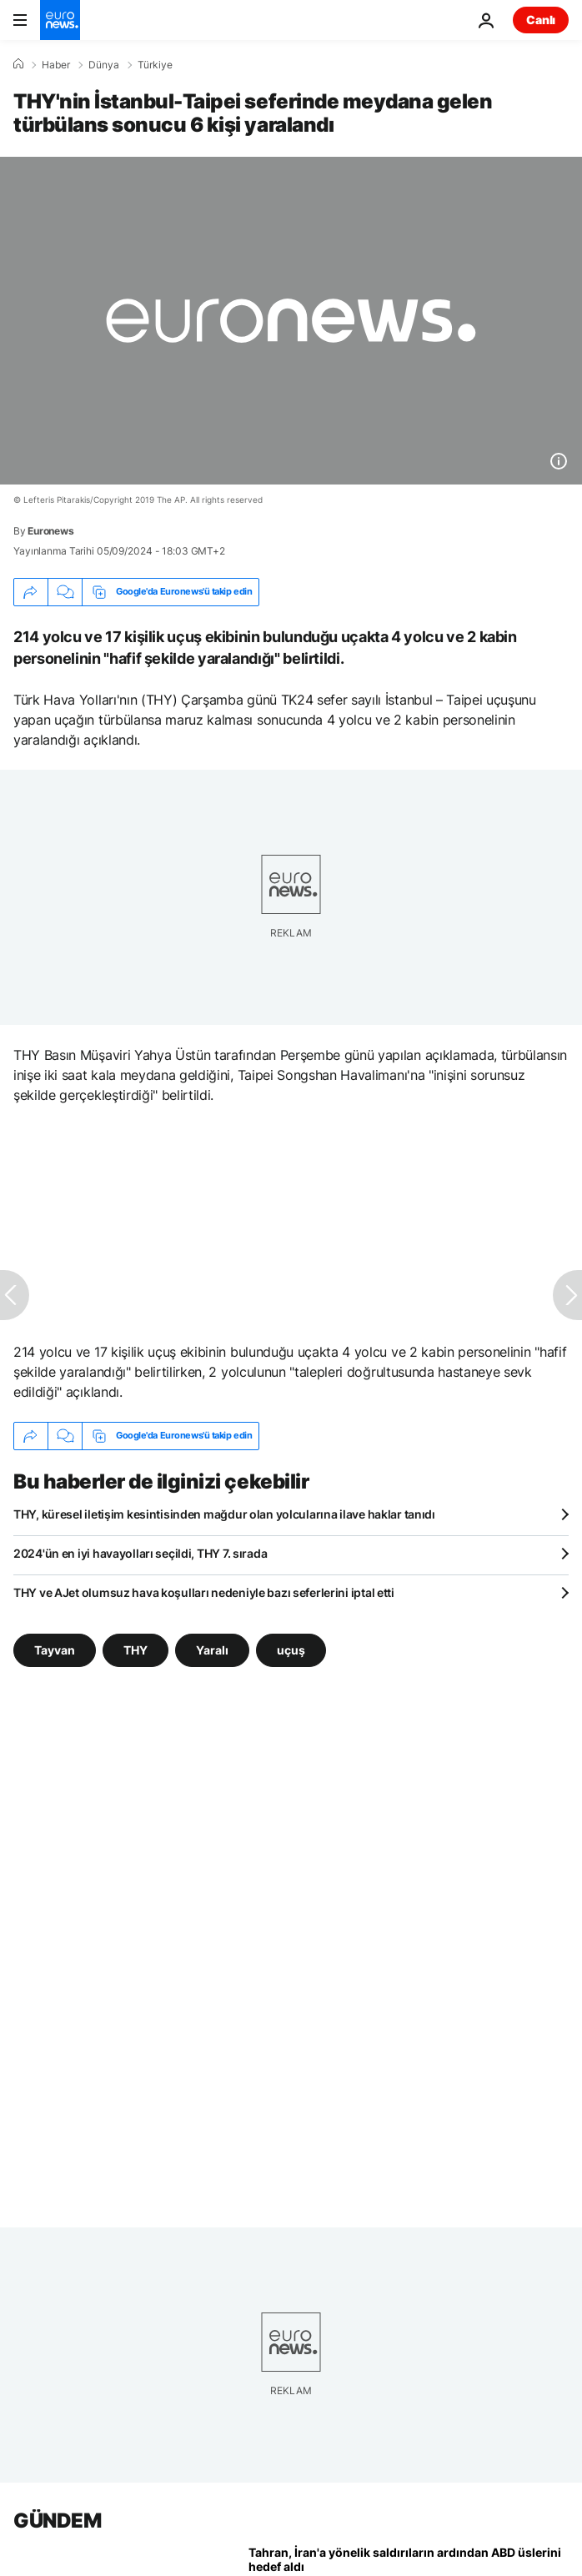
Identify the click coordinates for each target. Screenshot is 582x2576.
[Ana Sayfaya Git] (60, 20)
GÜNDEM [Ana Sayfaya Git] (57, 2520)
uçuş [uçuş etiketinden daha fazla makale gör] (291, 1649)
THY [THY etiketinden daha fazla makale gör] (135, 1649)
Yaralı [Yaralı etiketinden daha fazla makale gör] (212, 1649)
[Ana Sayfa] (18, 64)
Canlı (540, 20)
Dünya (103, 65)
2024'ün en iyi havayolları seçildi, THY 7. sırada (140, 1553)
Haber (56, 65)
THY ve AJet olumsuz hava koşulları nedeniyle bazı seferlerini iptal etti (203, 1592)
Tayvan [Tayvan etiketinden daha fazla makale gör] (54, 1649)
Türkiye (155, 65)
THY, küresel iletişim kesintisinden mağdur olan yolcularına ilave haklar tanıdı (224, 1514)
